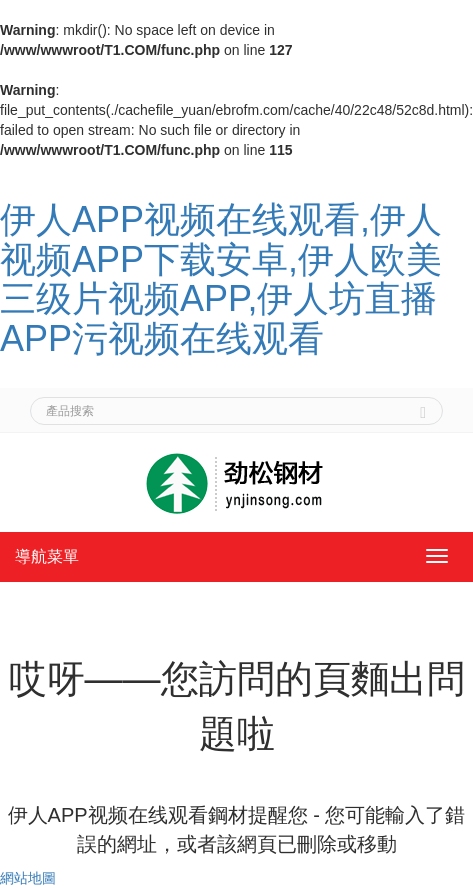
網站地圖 (28, 878)
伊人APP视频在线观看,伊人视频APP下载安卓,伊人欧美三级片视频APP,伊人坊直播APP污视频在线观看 (221, 279)
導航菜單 (47, 556)
